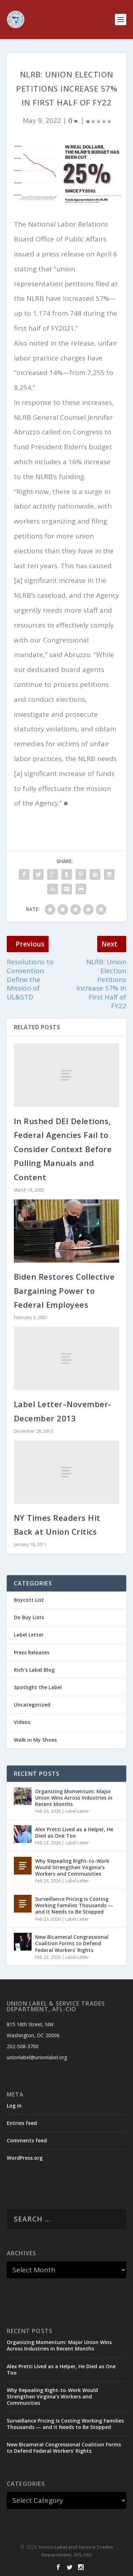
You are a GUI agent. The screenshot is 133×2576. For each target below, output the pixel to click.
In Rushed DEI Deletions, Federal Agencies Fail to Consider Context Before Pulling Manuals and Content (63, 1149)
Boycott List (29, 1599)
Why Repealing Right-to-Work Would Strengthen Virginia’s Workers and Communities (72, 1867)
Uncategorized (32, 1704)
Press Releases (31, 1652)
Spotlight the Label (38, 1687)
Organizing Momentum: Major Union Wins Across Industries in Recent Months (73, 1797)
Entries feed (22, 2123)
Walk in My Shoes (35, 1739)
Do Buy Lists (29, 1617)
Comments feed (27, 2140)
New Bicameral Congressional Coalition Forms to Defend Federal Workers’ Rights (72, 1943)
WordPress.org (25, 2157)
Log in (14, 2105)
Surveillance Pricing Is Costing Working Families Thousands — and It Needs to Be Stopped (74, 1905)
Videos (22, 1722)
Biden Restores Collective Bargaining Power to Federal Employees (64, 1290)
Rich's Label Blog (34, 1669)
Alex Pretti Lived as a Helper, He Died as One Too (74, 1832)
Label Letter (29, 1634)
